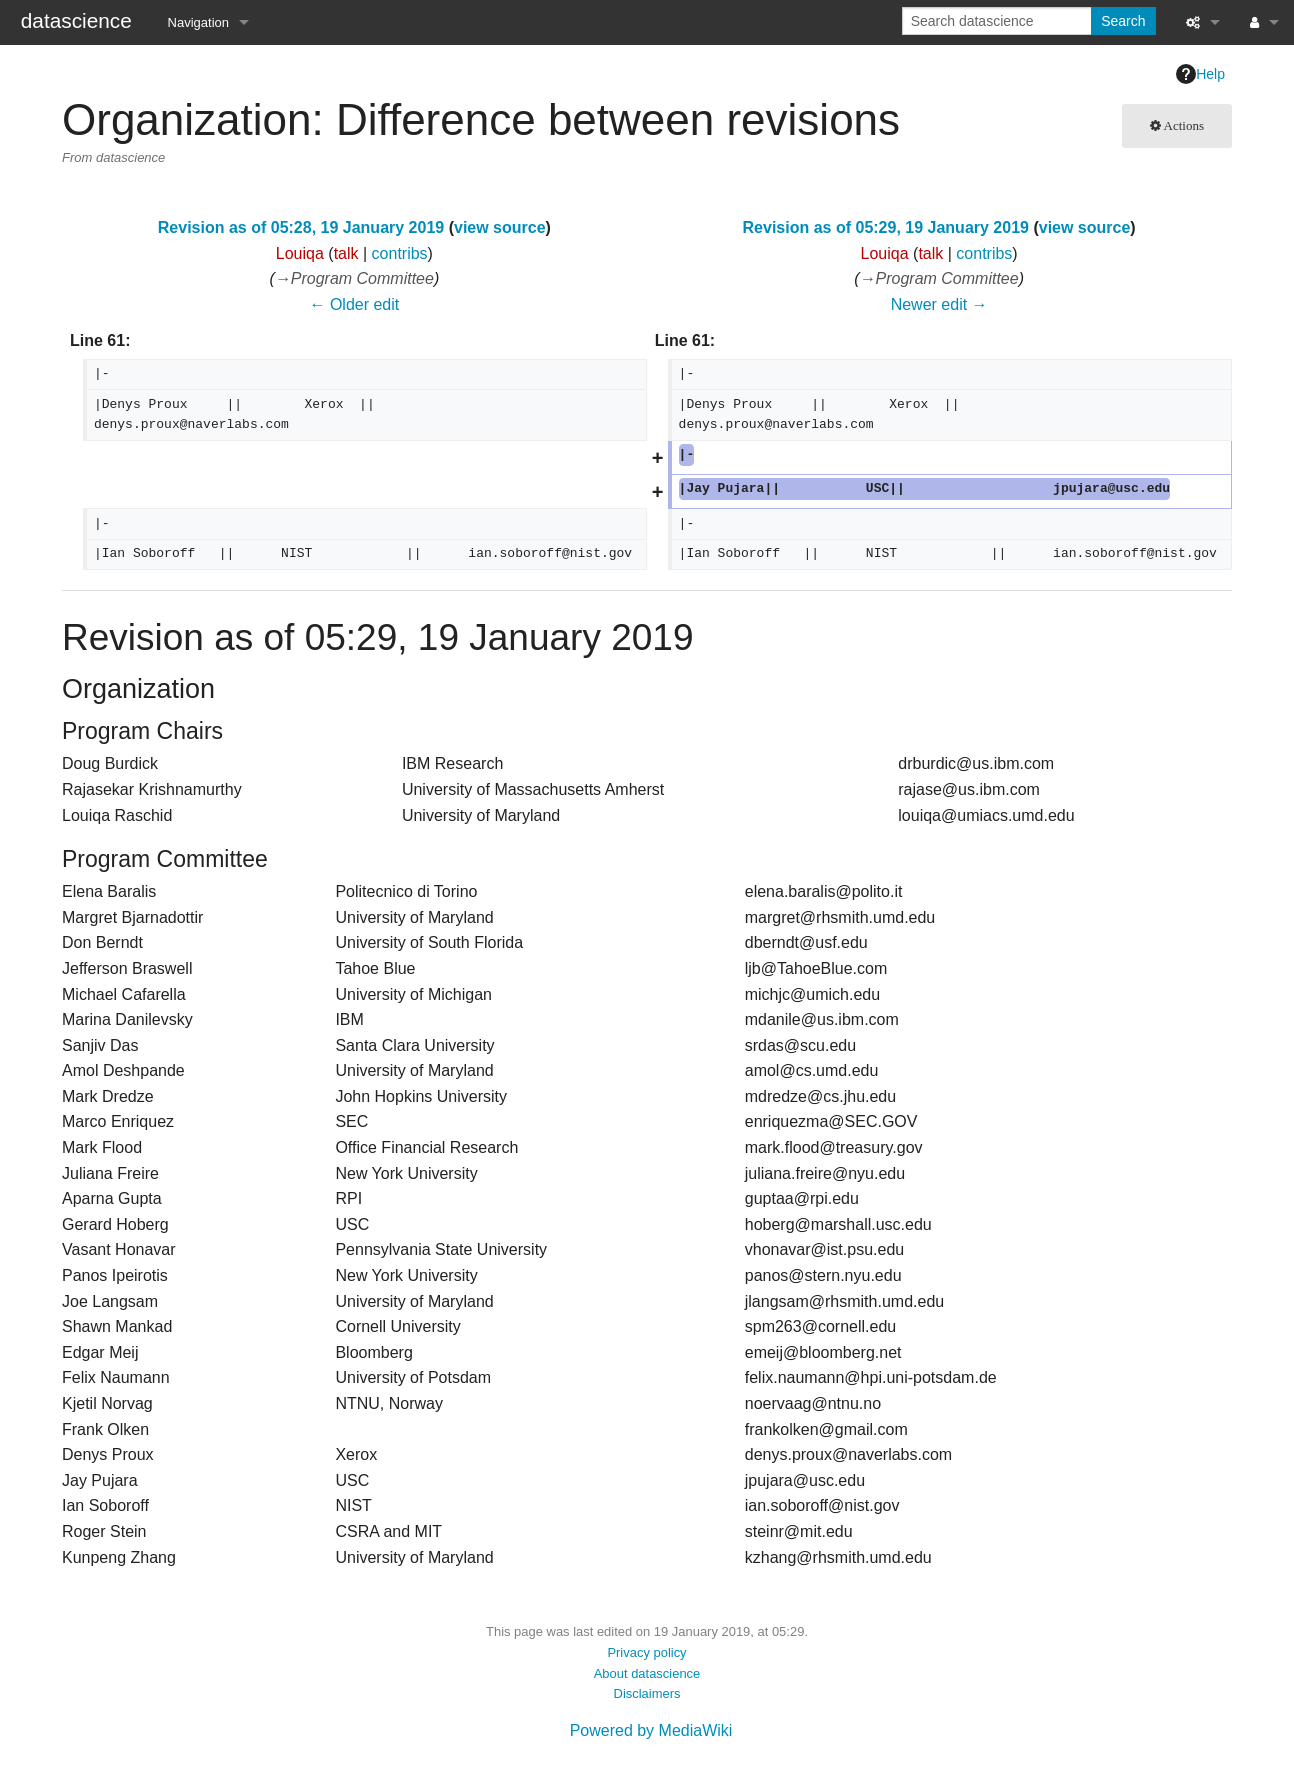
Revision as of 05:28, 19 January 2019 (301, 227)
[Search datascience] (998, 21)
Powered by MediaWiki (651, 1730)
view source (500, 227)
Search (1123, 21)
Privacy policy (646, 1652)
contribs (400, 253)
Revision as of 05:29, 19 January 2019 (886, 227)
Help (1200, 74)
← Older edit (354, 304)
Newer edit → (939, 304)
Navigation (198, 22)
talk (346, 253)
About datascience (647, 1673)
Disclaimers (647, 1693)
